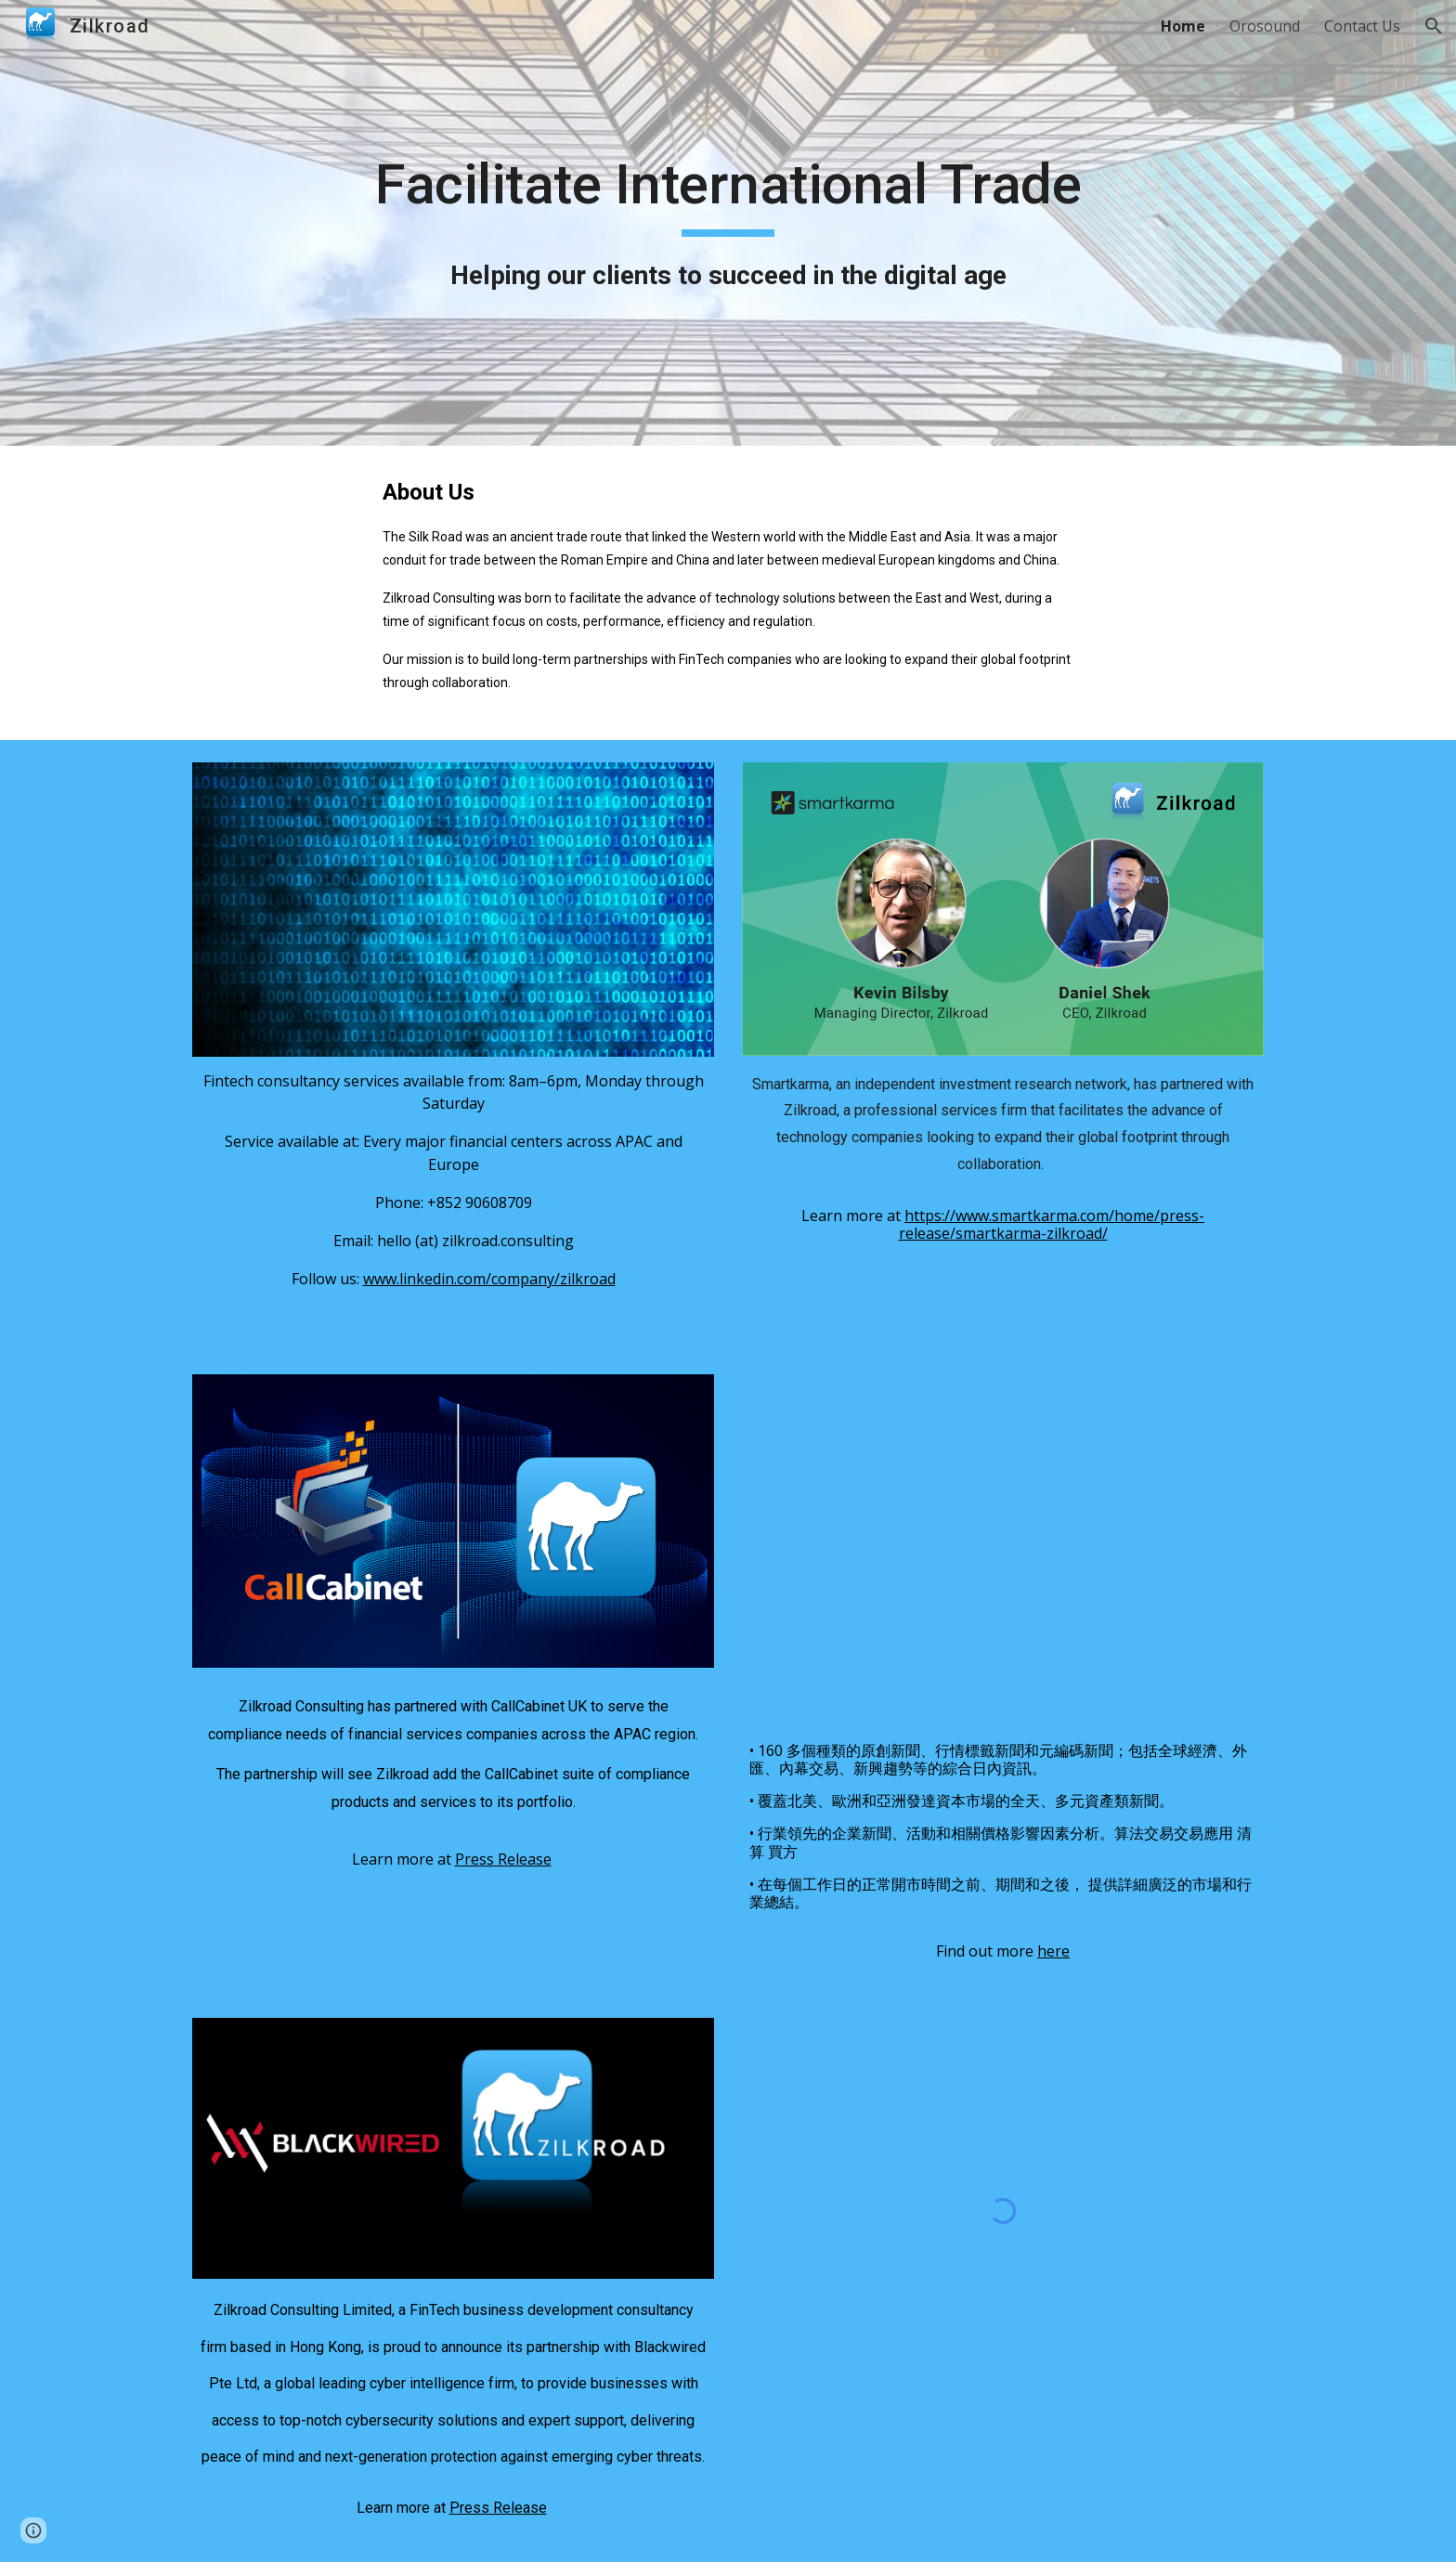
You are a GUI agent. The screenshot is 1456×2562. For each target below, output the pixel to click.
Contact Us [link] (1362, 26)
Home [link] (1183, 26)
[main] (728, 222)
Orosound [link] (1264, 26)
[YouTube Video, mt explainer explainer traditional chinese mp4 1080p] (1003, 1551)
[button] (1433, 26)
